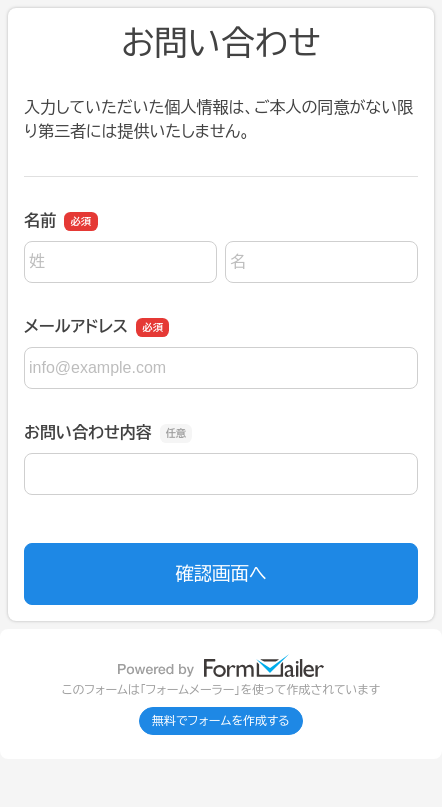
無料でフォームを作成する (221, 721)
